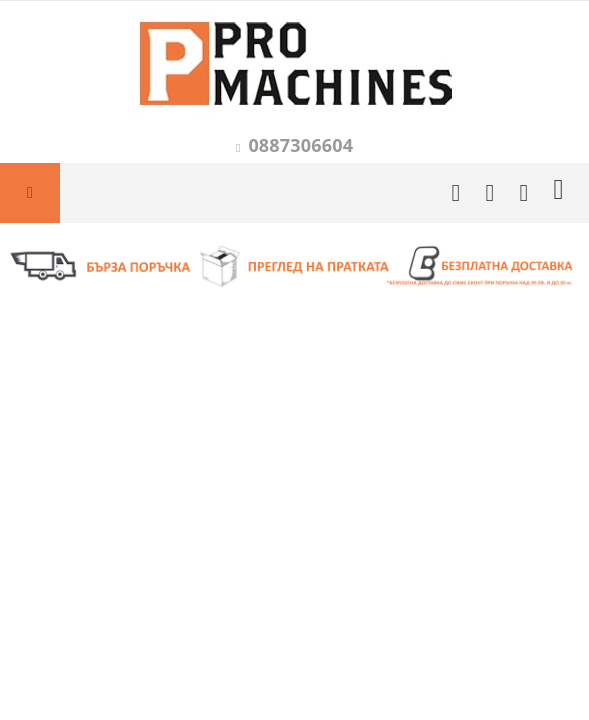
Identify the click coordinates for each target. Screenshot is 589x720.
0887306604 (300, 145)
